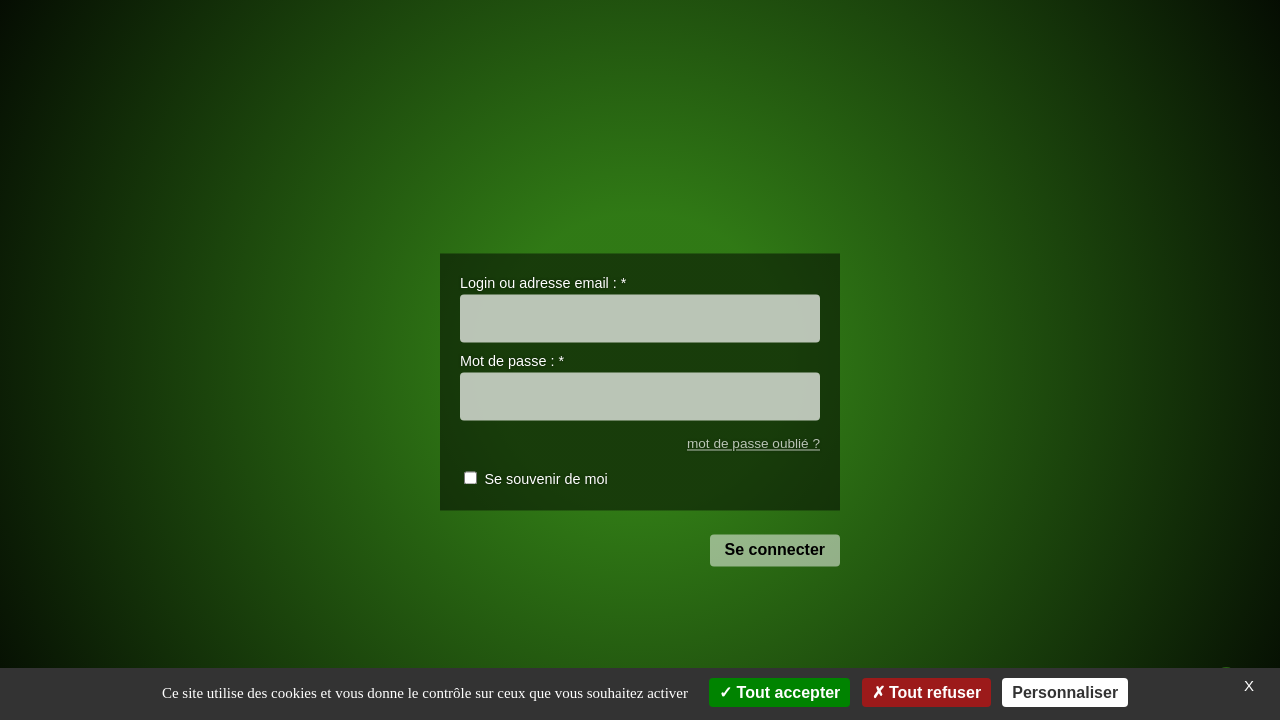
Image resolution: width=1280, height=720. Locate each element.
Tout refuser (927, 692)
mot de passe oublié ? (753, 443)
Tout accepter (779, 692)
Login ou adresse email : (543, 283)
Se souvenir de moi (545, 480)
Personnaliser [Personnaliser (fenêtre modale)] (1065, 692)
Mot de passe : (512, 362)
